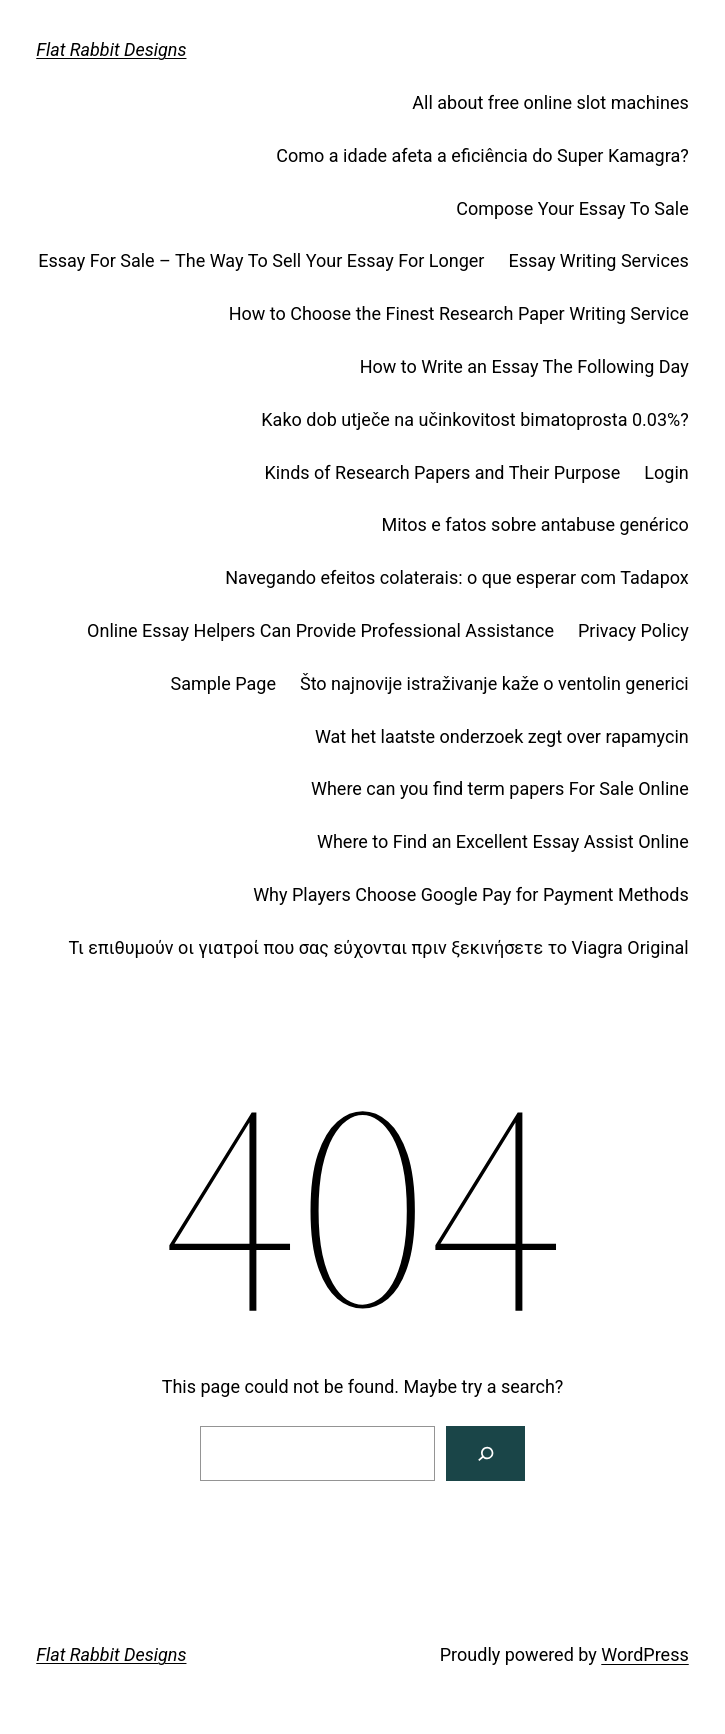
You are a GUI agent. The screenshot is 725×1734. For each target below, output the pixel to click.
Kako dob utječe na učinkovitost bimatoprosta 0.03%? (474, 419)
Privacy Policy (633, 630)
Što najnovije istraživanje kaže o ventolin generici (494, 683)
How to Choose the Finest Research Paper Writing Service (459, 313)
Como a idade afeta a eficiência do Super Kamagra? (482, 155)
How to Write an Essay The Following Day (524, 366)
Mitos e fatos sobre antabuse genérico (534, 524)
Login (666, 472)
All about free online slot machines (550, 102)
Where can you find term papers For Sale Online (500, 788)
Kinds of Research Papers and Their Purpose (443, 472)
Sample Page (223, 683)
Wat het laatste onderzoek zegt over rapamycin (502, 736)
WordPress (644, 1654)
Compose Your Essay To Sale (572, 208)
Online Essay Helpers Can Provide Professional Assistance (320, 630)
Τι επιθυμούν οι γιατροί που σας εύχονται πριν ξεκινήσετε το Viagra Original (379, 947)
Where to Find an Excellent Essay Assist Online (503, 841)
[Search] (485, 1453)
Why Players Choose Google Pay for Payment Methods (471, 894)
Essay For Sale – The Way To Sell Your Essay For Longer (261, 260)
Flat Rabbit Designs (111, 49)
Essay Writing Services (598, 260)
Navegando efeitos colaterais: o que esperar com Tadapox (457, 577)
